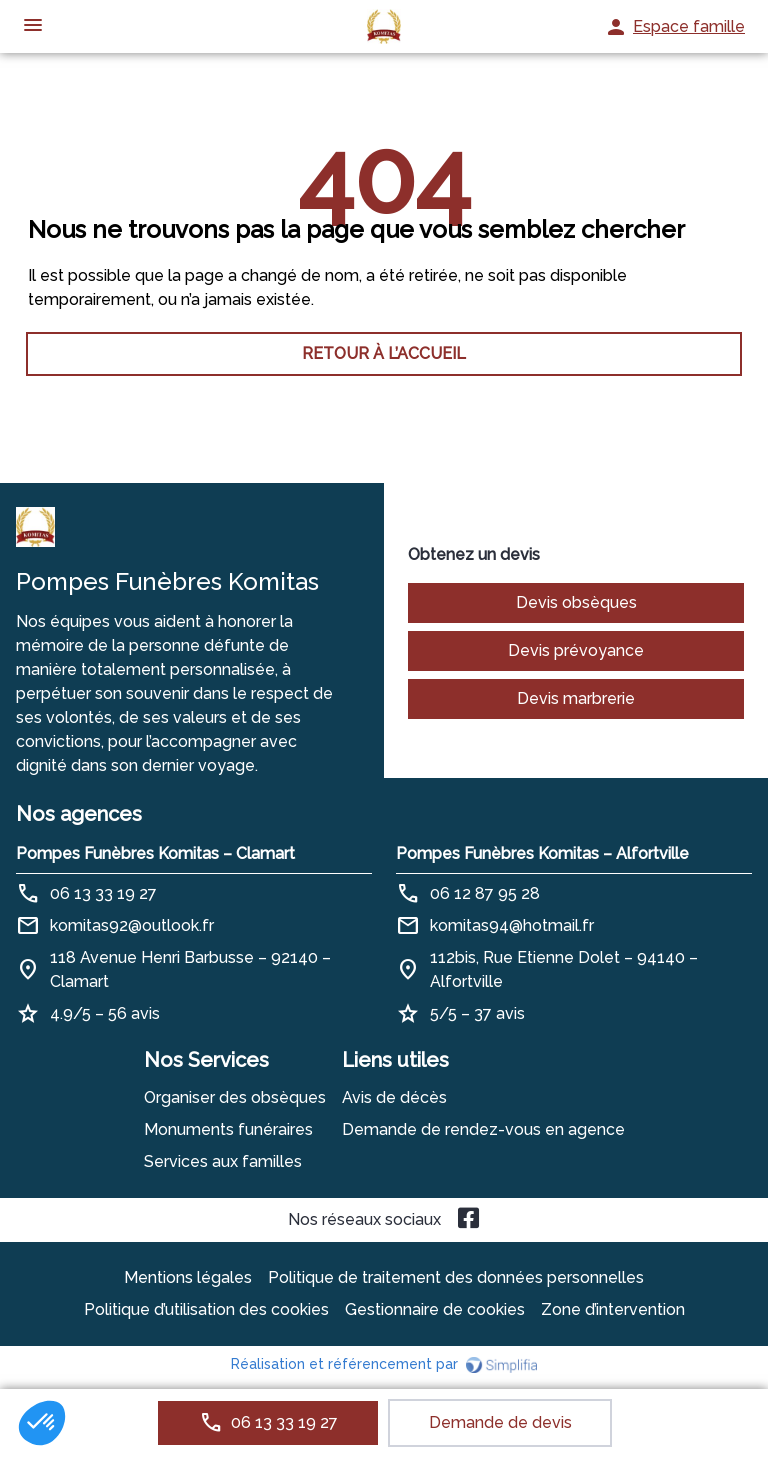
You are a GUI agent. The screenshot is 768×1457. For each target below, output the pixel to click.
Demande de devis (500, 1422)
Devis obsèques (576, 602)
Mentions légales (188, 1277)
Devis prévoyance (576, 650)
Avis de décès (394, 1097)
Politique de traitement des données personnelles (456, 1277)
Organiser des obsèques (235, 1097)
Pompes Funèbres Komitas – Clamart (155, 853)
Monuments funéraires (228, 1129)
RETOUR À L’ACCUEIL (384, 353)
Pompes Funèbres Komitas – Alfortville (542, 853)
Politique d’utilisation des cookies (206, 1309)
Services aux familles (223, 1161)
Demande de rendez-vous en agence (483, 1129)
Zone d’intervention (613, 1309)
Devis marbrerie (576, 698)
